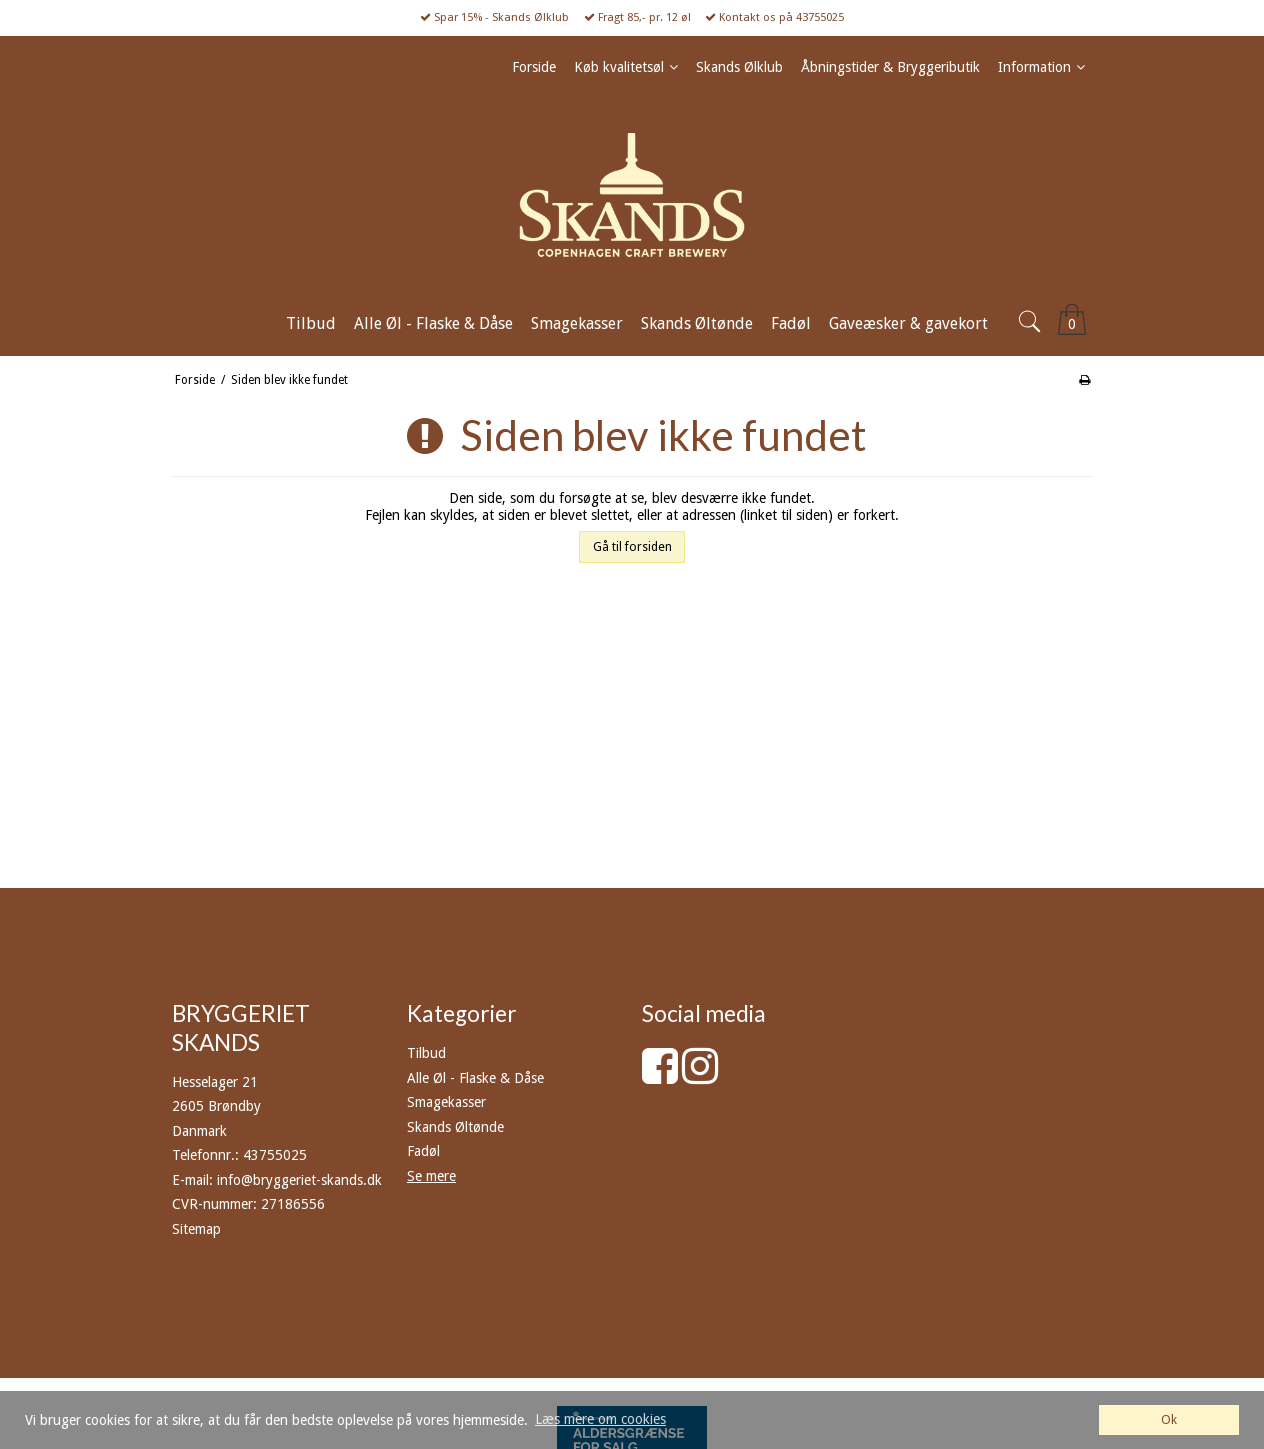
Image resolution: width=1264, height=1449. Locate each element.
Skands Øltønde (455, 1127)
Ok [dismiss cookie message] (1169, 1419)
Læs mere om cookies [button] (600, 1419)
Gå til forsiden (632, 547)
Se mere (431, 1176)
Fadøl (423, 1151)
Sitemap (196, 1229)
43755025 (275, 1155)
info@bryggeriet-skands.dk (299, 1180)
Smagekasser (446, 1102)
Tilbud (426, 1053)
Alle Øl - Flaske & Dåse (475, 1078)
